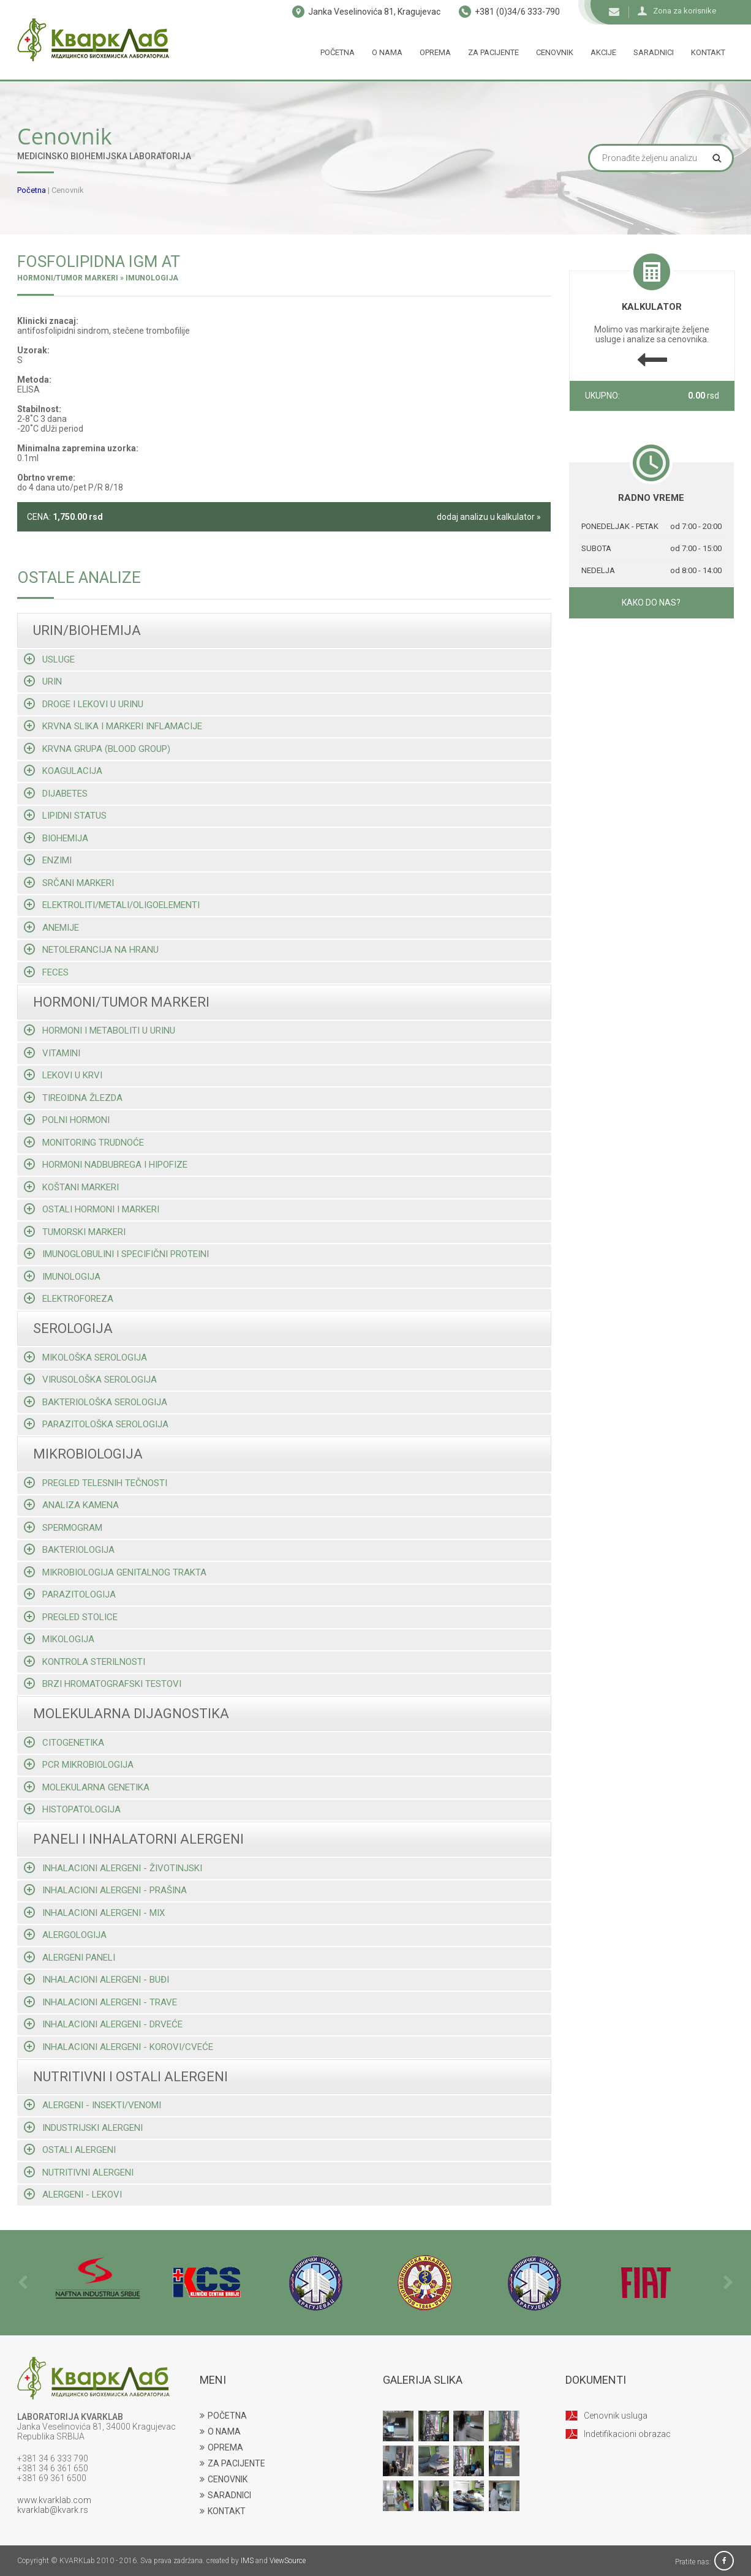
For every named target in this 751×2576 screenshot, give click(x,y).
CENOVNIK (223, 2479)
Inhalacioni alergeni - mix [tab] (94, 1912)
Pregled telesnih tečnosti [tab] (95, 1483)
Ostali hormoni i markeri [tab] (91, 1209)
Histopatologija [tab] (72, 1809)
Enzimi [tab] (48, 860)
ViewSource (288, 2560)
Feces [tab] (46, 972)
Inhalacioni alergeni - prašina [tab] (105, 1890)
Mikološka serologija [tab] (85, 1357)
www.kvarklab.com (54, 2500)
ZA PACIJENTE (232, 2463)
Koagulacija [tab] (63, 770)
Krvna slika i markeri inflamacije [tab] (113, 726)
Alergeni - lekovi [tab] (73, 2194)
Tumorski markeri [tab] (75, 1231)
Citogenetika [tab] (64, 1742)
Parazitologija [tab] (70, 1594)
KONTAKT (223, 2511)
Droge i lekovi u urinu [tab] (83, 704)
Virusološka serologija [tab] (90, 1379)
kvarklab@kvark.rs (52, 2510)
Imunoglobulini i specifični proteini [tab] (116, 1254)
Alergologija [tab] (65, 1934)
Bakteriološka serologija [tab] (95, 1402)
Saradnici (653, 52)
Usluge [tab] (49, 659)
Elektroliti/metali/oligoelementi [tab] (112, 905)
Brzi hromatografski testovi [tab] (102, 1683)
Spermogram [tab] (63, 1527)
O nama (387, 52)
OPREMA (221, 2447)
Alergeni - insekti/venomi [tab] (92, 2105)
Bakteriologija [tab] (69, 1549)
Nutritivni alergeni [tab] (79, 2172)
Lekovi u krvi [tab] (63, 1075)
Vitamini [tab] (52, 1053)
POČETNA (223, 2415)
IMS (247, 2560)
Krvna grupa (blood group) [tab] (97, 748)
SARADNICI (225, 2495)
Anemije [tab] (51, 927)
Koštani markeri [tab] (71, 1187)
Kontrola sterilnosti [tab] (84, 1661)
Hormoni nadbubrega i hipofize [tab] (105, 1164)
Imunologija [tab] (62, 1276)
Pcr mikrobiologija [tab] (79, 1764)
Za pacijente (493, 52)
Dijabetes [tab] (56, 793)
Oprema (435, 52)
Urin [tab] (43, 681)
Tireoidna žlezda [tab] (73, 1097)
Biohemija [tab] (56, 838)
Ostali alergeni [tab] (70, 2149)
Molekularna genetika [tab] (86, 1787)
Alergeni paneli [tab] (69, 1957)
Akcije (603, 52)
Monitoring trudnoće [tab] (84, 1142)
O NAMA (220, 2431)
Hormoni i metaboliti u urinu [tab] (99, 1030)
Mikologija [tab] (59, 1639)
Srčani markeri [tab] (69, 882)
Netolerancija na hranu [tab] (91, 949)
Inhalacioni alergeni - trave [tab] (100, 2002)
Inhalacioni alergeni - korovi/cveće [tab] (118, 2046)
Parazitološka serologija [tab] (96, 1424)
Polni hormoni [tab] (67, 1119)
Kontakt (708, 52)
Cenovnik (554, 52)
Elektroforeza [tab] (68, 1298)
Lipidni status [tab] (65, 815)
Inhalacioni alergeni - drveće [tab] (103, 2024)
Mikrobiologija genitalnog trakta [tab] (115, 1572)
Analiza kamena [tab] (71, 1505)
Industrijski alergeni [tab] (83, 2127)
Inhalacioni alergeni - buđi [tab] (96, 1979)
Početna (337, 52)
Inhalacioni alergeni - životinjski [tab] (113, 1868)
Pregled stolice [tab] (71, 1617)
